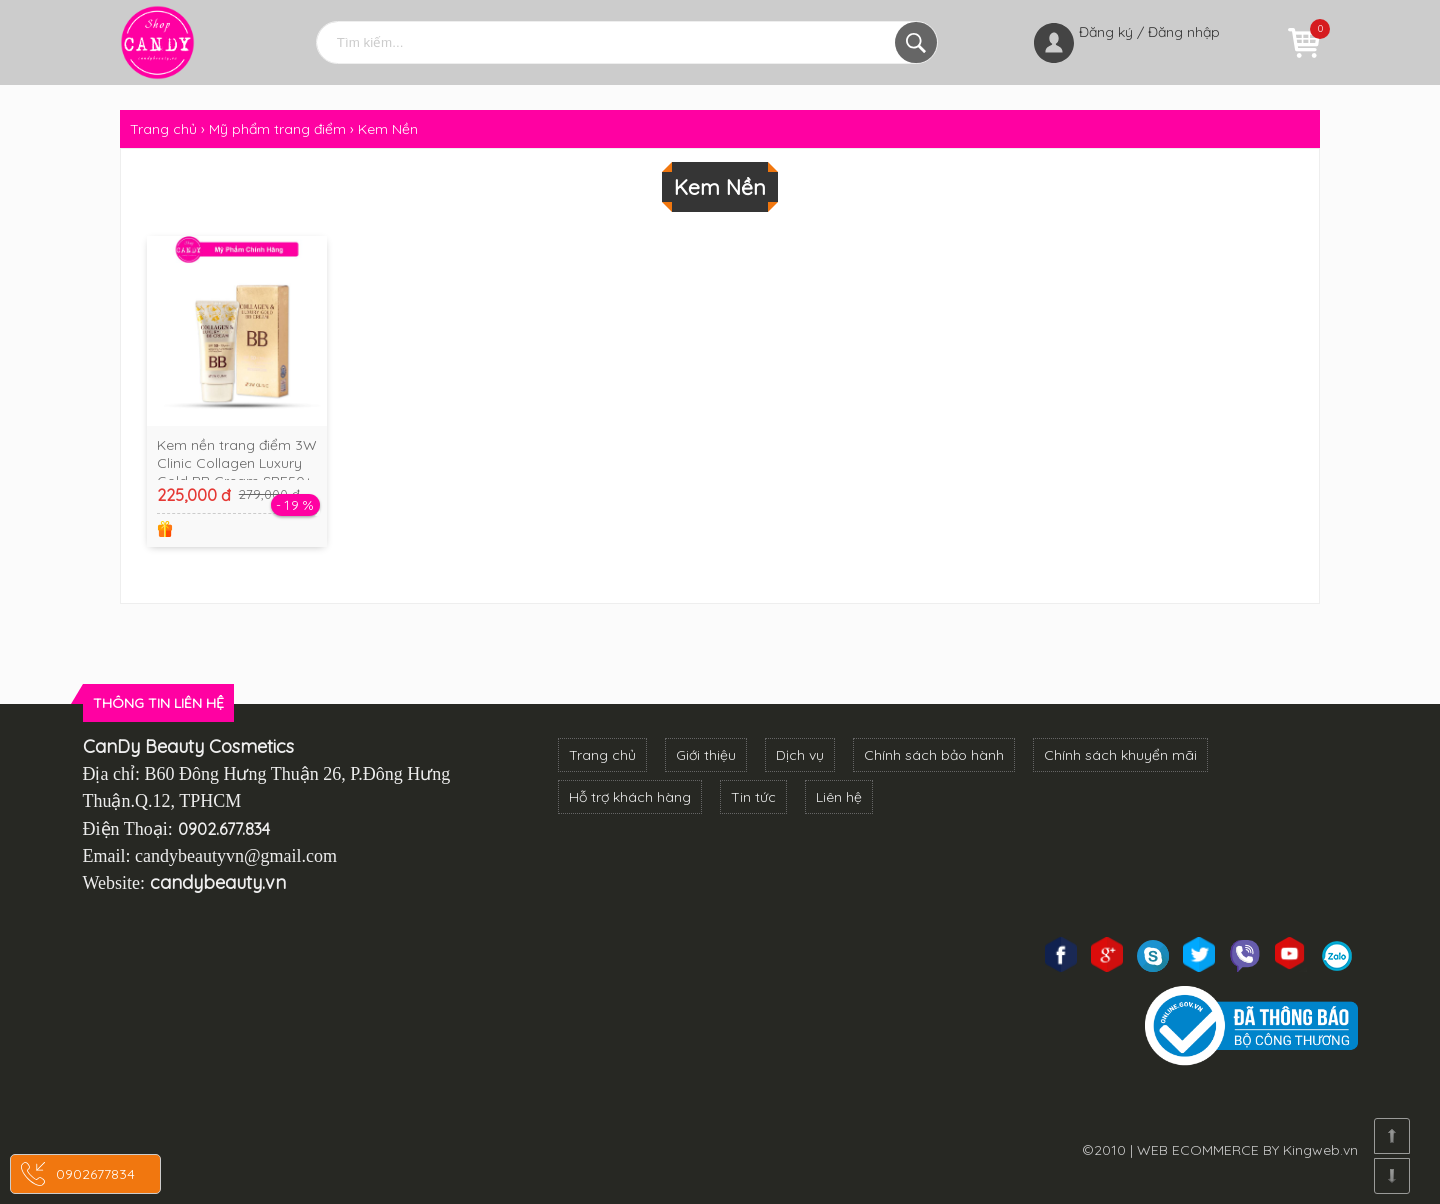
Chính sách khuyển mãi (1120, 755)
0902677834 (95, 1174)
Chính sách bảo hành (934, 755)
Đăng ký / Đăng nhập (1149, 32)
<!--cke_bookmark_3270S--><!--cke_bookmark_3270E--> (295, 1027)
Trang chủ (602, 755)
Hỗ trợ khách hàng (630, 797)
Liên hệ (839, 797)
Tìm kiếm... (916, 42)
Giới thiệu (706, 755)
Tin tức (753, 797)
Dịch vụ (800, 755)
